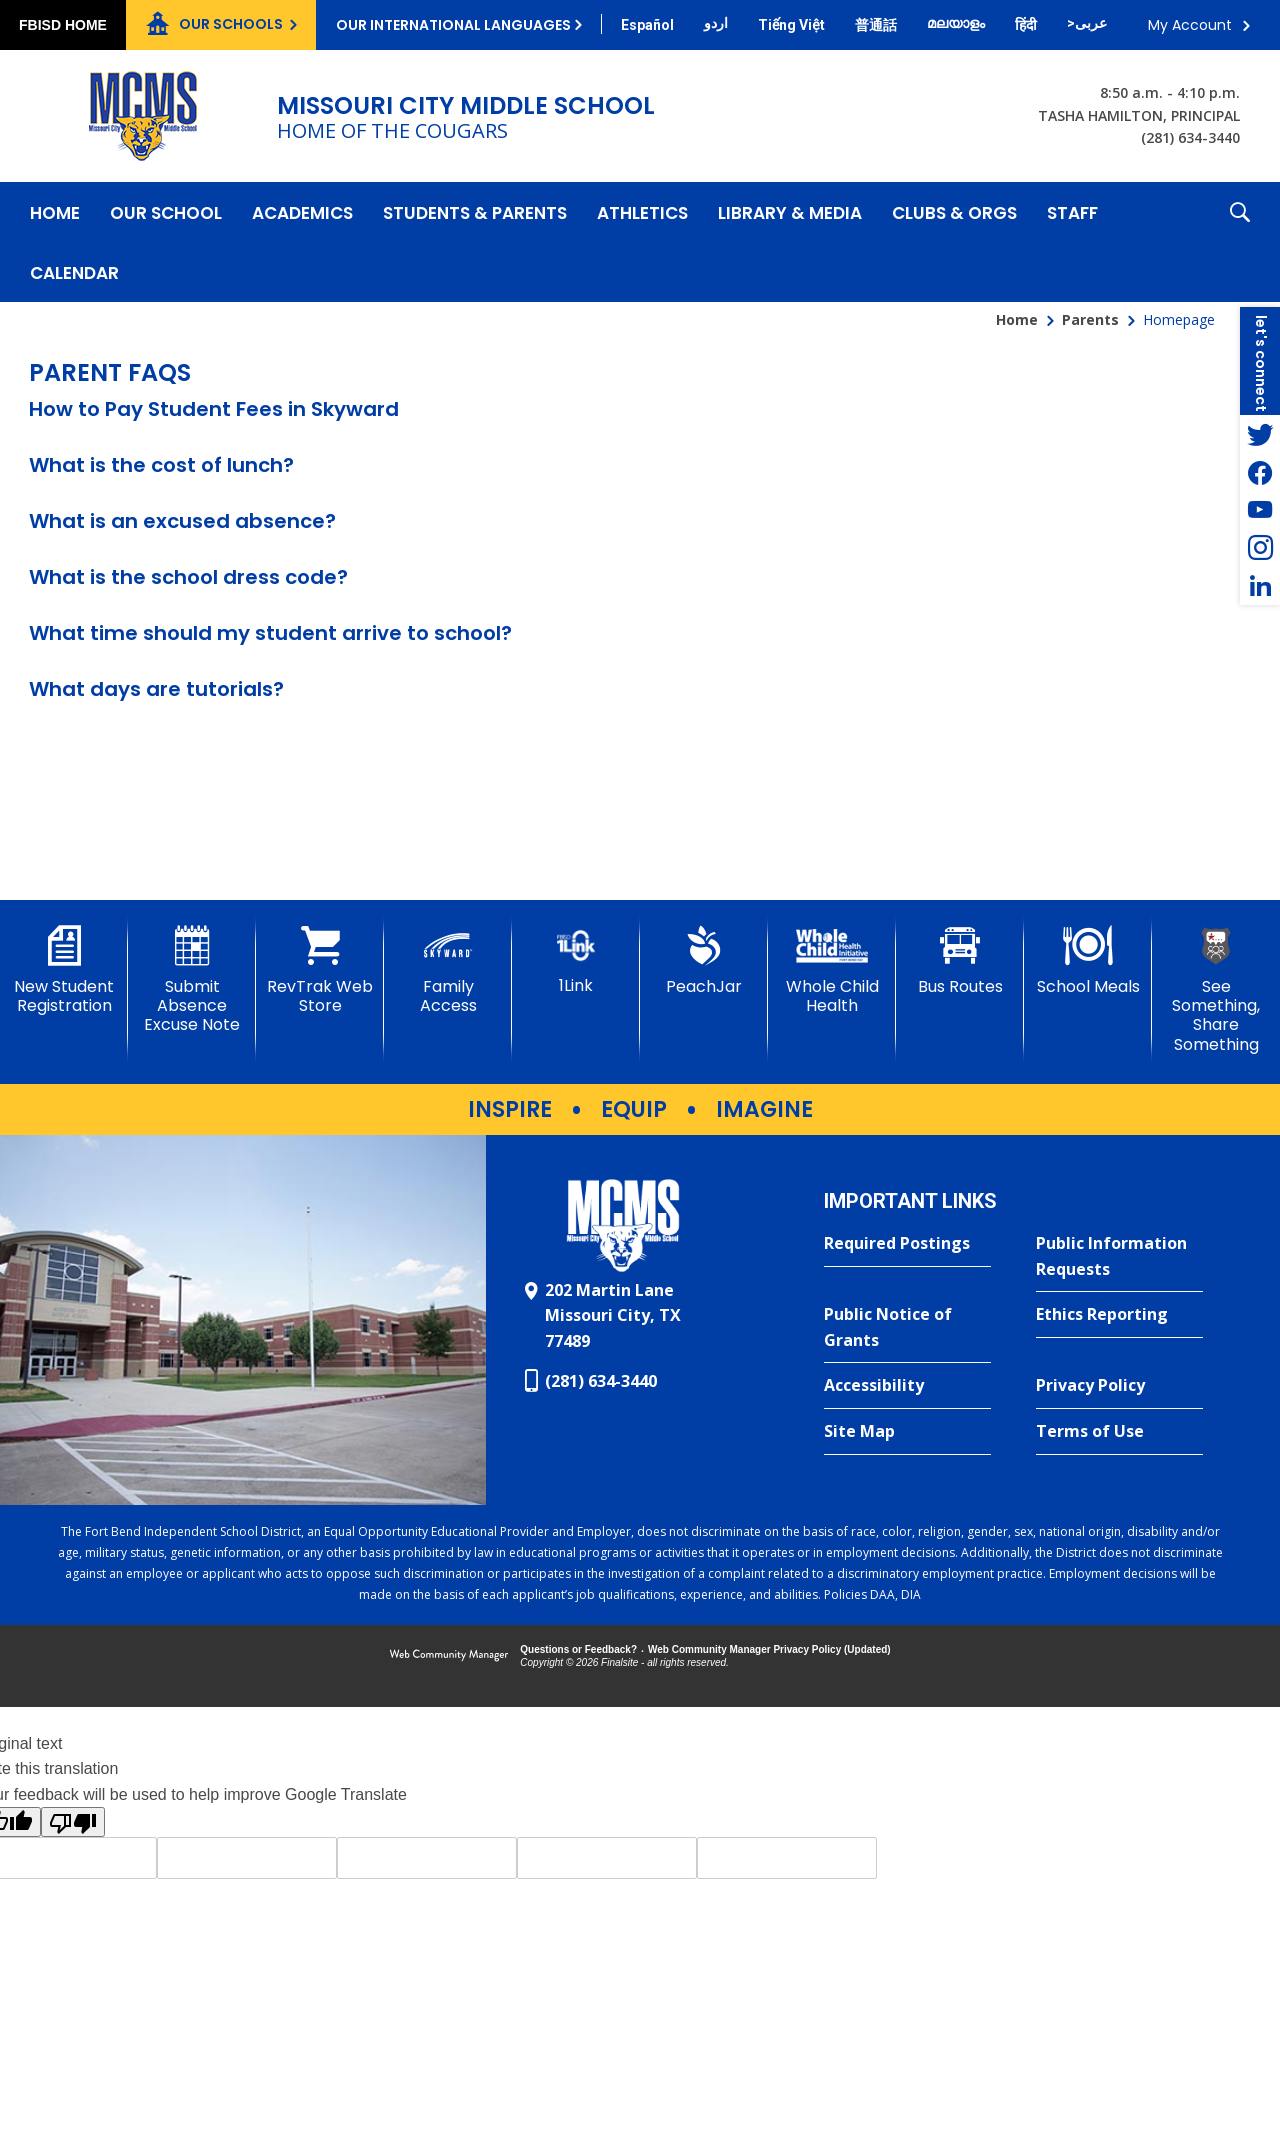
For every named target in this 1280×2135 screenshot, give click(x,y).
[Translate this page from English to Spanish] (647, 25)
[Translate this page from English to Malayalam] (956, 23)
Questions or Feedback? (578, 1649)
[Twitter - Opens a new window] (1260, 434)
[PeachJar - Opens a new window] (704, 961)
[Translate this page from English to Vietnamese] (791, 25)
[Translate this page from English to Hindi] (1026, 25)
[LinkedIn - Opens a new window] (1260, 586)
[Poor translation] (73, 1822)
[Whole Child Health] (832, 970)
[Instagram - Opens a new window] (1260, 548)
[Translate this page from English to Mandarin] (876, 25)
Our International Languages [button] (453, 25)
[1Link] (576, 960)
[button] (1240, 242)
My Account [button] (1190, 25)
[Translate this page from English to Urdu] (716, 23)
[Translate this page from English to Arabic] (1087, 23)
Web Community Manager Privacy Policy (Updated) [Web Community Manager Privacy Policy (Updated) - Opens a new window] (769, 1649)
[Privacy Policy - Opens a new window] (1119, 1386)
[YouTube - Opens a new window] (1260, 510)
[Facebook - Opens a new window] (1260, 472)
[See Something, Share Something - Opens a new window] (1216, 990)
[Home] (55, 212)
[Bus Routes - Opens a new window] (960, 961)
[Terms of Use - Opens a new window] (1119, 1432)
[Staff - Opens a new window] (1072, 212)
